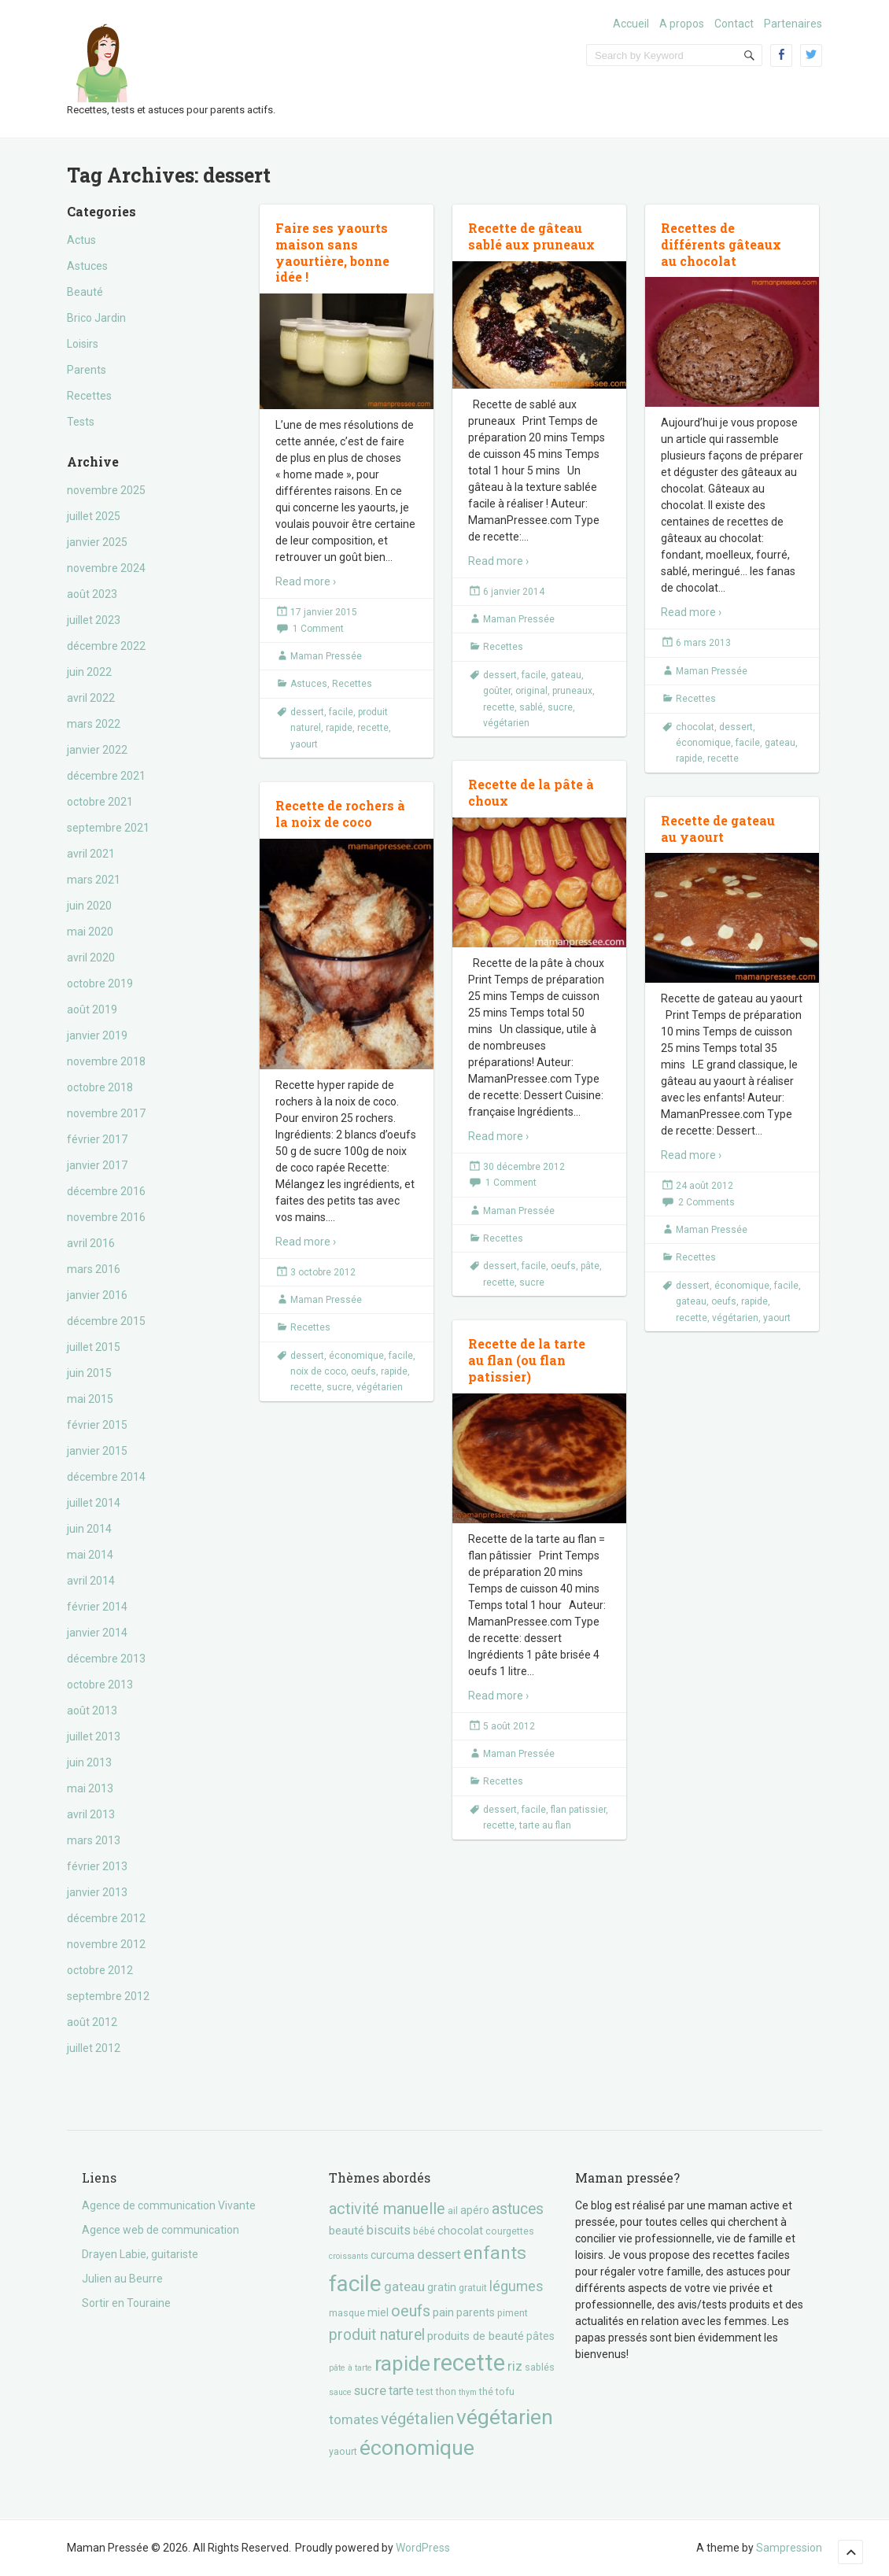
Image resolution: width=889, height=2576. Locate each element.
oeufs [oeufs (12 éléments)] (410, 2311)
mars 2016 (93, 1269)
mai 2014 (90, 1554)
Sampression (789, 2547)
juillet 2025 (93, 516)
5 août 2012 (509, 1726)
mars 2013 (93, 1840)
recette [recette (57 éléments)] (469, 2362)
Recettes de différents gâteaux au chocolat (721, 244)
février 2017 (97, 1139)
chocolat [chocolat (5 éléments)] (460, 2231)
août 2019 (92, 1009)
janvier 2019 (97, 1035)
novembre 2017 (106, 1113)
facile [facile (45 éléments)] (355, 2284)
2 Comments (706, 1202)
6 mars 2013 (703, 642)
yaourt (304, 744)
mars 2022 (93, 724)
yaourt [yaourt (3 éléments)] (343, 2451)
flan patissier (578, 1809)
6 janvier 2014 (513, 591)
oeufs (563, 1265)
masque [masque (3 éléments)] (347, 2313)
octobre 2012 (100, 1970)
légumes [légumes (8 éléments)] (516, 2286)
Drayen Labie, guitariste (140, 2254)
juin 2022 (89, 672)
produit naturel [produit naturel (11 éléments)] (377, 2335)
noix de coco (318, 1371)
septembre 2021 (108, 827)
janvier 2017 (97, 1165)
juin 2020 (89, 905)
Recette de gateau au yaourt (718, 828)
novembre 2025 (106, 490)
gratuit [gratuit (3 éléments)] (473, 2288)
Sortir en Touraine (126, 2303)
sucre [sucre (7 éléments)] (370, 2390)
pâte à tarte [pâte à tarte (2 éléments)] (350, 2368)
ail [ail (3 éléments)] (453, 2210)
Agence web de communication (160, 2230)
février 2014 (97, 1606)
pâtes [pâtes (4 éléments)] (540, 2336)
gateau (566, 675)
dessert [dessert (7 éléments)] (439, 2254)
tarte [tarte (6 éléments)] (401, 2390)
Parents (86, 370)
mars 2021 (93, 879)
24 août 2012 (704, 1185)
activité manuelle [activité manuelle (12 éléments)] (387, 2209)
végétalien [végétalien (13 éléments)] (417, 2418)
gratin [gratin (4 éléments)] (441, 2287)
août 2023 (92, 594)
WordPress (423, 2547)
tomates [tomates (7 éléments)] (353, 2419)
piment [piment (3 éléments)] (512, 2313)
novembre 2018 (106, 1061)
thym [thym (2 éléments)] (468, 2392)
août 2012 (92, 2022)
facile (341, 712)
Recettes (89, 395)
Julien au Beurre (122, 2278)
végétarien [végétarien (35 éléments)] (504, 2416)
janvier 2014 (97, 1632)
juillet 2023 (93, 620)
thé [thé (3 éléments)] (486, 2391)
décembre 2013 (106, 1658)
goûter (497, 690)
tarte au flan (545, 1825)
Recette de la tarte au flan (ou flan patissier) (526, 1360)
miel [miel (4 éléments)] (378, 2312)
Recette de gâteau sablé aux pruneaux (531, 236)
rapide (339, 727)
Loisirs (82, 344)
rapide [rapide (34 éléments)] (402, 2363)
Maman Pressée (326, 656)
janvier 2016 (97, 1295)
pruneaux (572, 690)
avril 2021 (91, 853)
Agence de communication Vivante (169, 2205)
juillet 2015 (93, 1347)
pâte (590, 1265)
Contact (734, 23)
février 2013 (97, 1866)
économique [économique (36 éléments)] (417, 2447)
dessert (307, 712)
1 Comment (318, 628)
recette (373, 727)
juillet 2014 (93, 1503)
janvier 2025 (97, 542)
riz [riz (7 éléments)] (514, 2366)
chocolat (695, 727)
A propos (681, 23)
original (531, 690)
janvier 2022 (97, 750)
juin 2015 (89, 1373)
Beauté (85, 292)
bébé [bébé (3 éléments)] (424, 2231)
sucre (560, 707)
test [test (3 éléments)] (424, 2391)
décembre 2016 (106, 1191)
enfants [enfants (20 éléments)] (494, 2253)
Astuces (87, 266)
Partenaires (793, 23)
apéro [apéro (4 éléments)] (474, 2210)
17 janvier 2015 (323, 612)
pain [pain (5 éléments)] (443, 2312)
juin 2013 (89, 1762)
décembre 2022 (106, 646)
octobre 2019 (100, 983)
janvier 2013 (97, 1892)
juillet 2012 (93, 2048)
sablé (531, 707)
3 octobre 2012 (323, 1272)
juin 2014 (89, 1528)
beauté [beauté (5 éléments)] (346, 2231)
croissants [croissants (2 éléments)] (348, 2256)
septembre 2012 (108, 1996)
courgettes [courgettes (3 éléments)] (509, 2231)
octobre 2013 (100, 1684)
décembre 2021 (106, 775)
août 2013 (92, 1710)
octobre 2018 (100, 1087)
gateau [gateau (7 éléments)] (404, 2286)
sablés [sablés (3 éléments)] (540, 2367)
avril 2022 (91, 698)
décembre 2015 (106, 1321)
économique (703, 742)
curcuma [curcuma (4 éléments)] (393, 2255)
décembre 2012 (106, 1918)
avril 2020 (91, 957)
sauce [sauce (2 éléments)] (340, 2392)
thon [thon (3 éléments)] (446, 2391)
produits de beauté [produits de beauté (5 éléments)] (475, 2336)
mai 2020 (90, 931)
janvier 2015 (97, 1451)
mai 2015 (90, 1399)
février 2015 (97, 1425)
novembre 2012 (106, 1944)
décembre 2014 (106, 1477)
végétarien (506, 723)
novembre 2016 (106, 1217)
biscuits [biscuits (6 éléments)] (389, 2230)
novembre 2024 (106, 568)
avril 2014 (91, 1580)
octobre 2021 (100, 801)
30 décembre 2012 (524, 1166)
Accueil (631, 23)
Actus (81, 240)
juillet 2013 (93, 1736)
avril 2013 (91, 1814)
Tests (80, 421)
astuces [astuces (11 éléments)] (518, 2209)
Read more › (305, 581)
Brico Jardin (96, 318)
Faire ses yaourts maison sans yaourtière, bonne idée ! (332, 252)
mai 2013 (90, 1788)
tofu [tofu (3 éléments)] (505, 2391)
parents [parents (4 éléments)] (475, 2312)
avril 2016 (91, 1243)
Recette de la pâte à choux (531, 792)
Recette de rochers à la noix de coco (340, 813)
